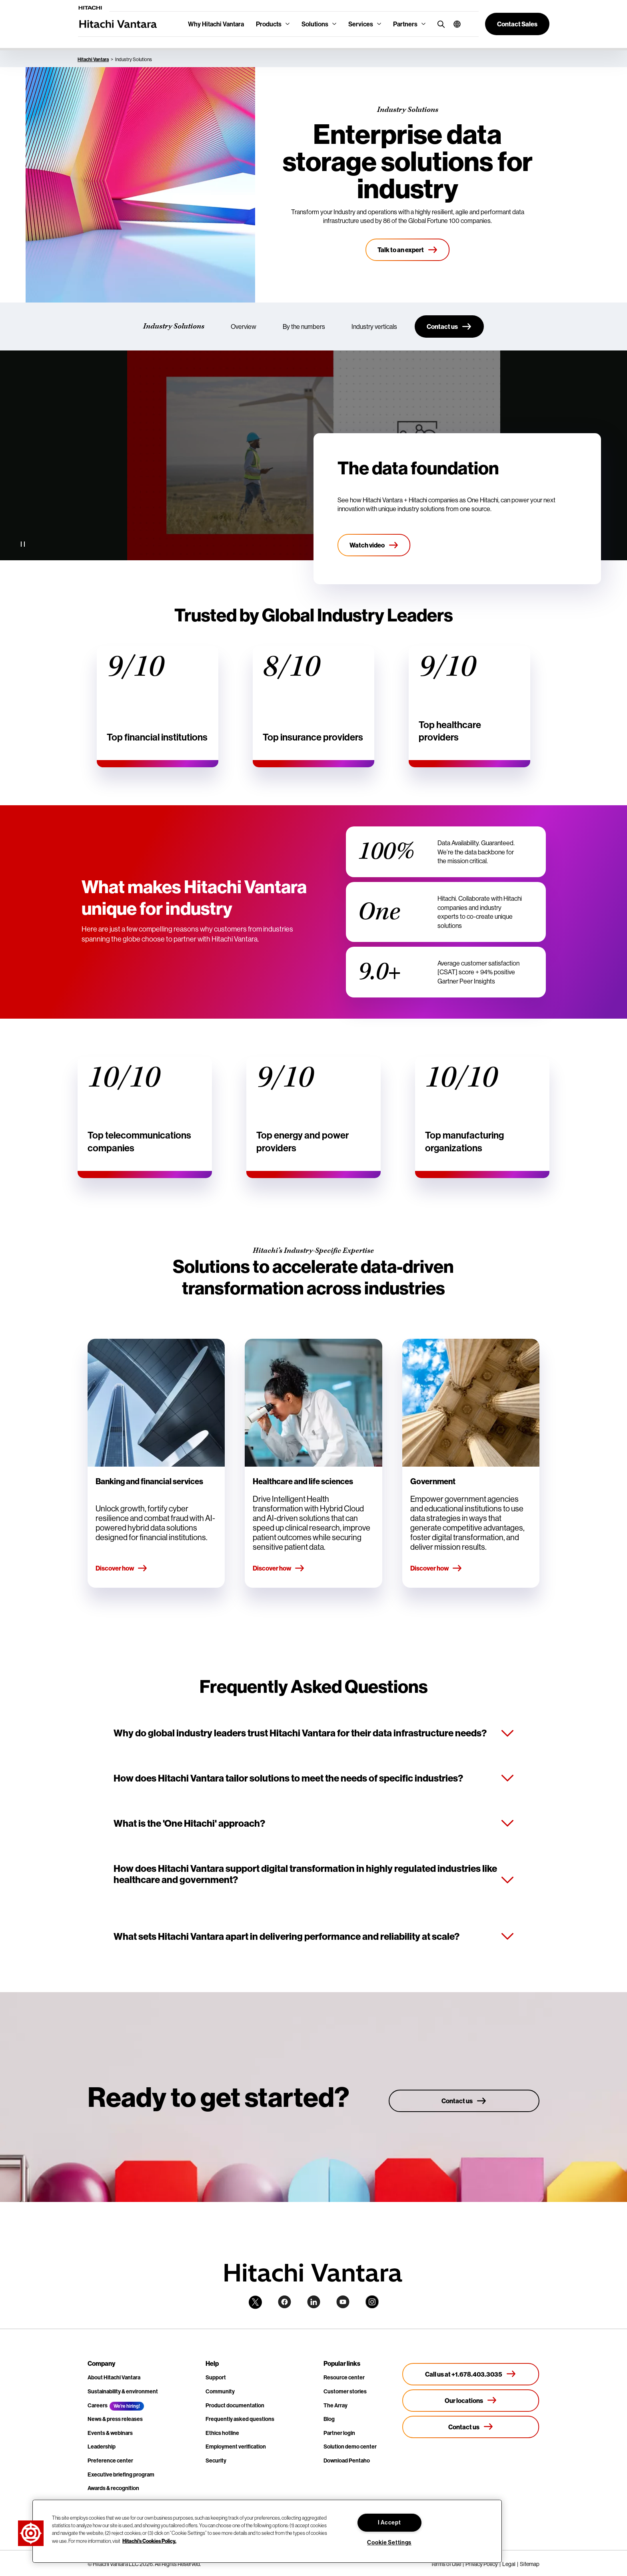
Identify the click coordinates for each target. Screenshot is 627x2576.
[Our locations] (470, 2400)
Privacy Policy (481, 2564)
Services (360, 24)
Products (269, 24)
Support (216, 2377)
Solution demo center (350, 2446)
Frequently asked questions (240, 2419)
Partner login (339, 2433)
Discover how (122, 1568)
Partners (405, 24)
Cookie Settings (389, 2542)
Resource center (344, 2377)
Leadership (102, 2446)
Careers (98, 2405)
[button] (454, 24)
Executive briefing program (121, 2474)
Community (220, 2391)
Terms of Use (446, 2564)
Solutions (315, 24)
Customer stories (345, 2391)
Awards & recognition (113, 2488)
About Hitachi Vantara (114, 2377)
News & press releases (115, 2419)
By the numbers (304, 326)
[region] (267, 2531)
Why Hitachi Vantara (216, 24)
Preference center (110, 2460)
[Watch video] (374, 545)
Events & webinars (110, 2433)
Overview (243, 326)
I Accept (389, 2522)
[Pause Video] (23, 544)
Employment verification (236, 2446)
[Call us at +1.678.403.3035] (470, 2374)
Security (216, 2460)
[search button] (439, 24)
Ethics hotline (222, 2433)
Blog (329, 2419)
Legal (508, 2564)
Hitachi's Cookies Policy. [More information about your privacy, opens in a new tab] (149, 2540)
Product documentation (235, 2405)
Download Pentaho (346, 2460)
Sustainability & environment (123, 2391)
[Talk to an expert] (407, 250)
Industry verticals (374, 326)
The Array (335, 2405)
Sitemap (529, 2564)
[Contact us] (449, 326)
